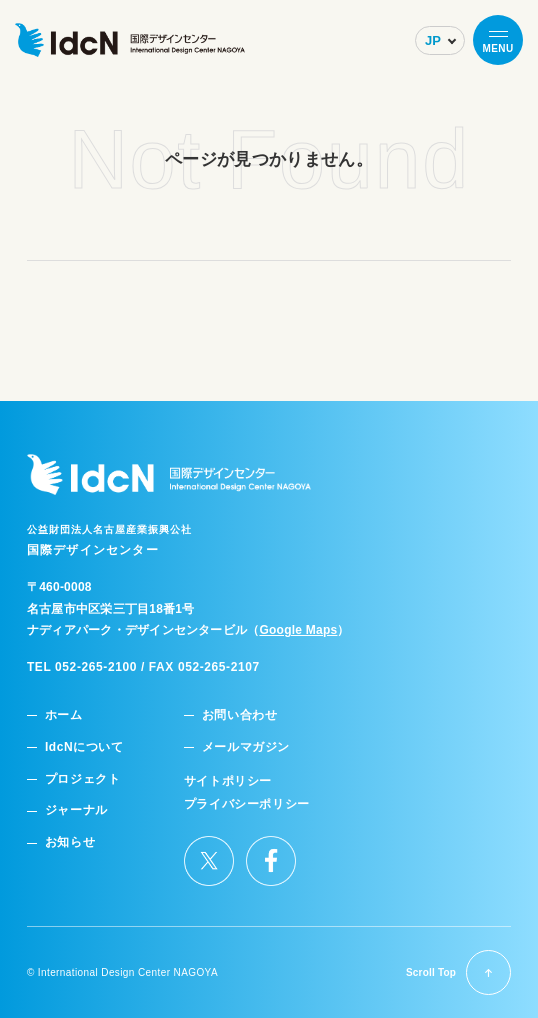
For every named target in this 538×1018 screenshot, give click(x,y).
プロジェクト (83, 779)
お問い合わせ (240, 715)
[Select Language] (440, 40)
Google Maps (298, 630)
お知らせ (70, 842)
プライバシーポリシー (247, 804)
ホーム (64, 715)
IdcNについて (84, 747)
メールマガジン (246, 747)
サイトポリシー (228, 781)
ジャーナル (76, 810)
